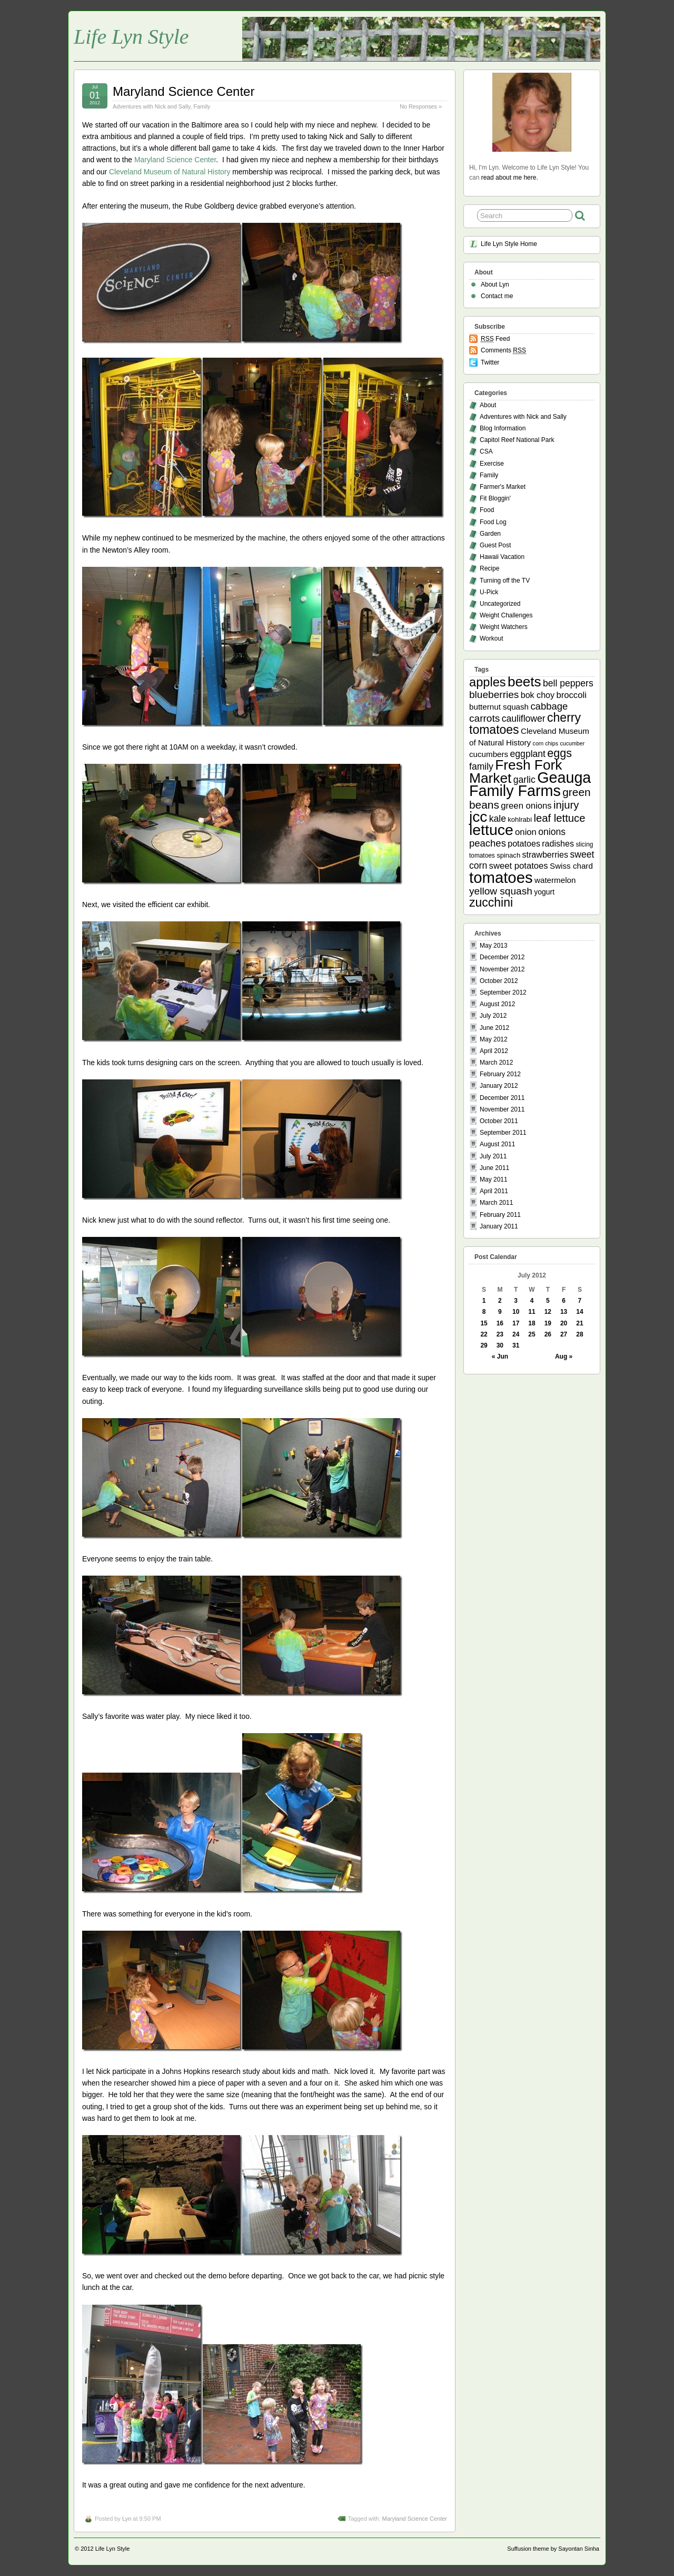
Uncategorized (500, 603)
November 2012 (502, 969)
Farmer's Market (503, 486)
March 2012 (496, 1062)
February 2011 (500, 1214)
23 (500, 1334)
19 (547, 1323)
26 (547, 1334)
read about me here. (509, 177)
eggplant (528, 754)
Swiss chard (571, 865)
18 (531, 1323)
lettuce (491, 829)
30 (500, 1345)
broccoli (571, 695)
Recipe (489, 568)
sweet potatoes (518, 866)
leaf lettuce (559, 818)
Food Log (493, 522)
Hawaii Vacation (502, 557)
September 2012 (503, 992)
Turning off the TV (505, 580)
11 (531, 1311)
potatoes (524, 843)
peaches (487, 843)
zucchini (491, 902)
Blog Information (503, 428)
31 (515, 1345)
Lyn (126, 2518)
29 (483, 1345)
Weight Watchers (504, 627)
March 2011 (496, 1202)
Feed (495, 339)
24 (515, 1334)
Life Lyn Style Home (509, 244)
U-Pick (489, 592)
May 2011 (494, 1179)
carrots (484, 718)
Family (201, 106)
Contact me (497, 296)
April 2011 (494, 1191)
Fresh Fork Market (515, 771)
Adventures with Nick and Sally (151, 106)
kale (497, 818)
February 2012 (500, 1074)
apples (487, 682)
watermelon (555, 880)
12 (547, 1311)
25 (531, 1334)
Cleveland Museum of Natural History (169, 172)
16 (500, 1323)
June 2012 (494, 1027)
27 (563, 1334)
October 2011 (499, 1121)
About (488, 405)
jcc (478, 817)
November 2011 (502, 1109)
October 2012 (499, 981)
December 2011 (502, 1098)
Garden (490, 533)
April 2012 (494, 1051)
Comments (503, 351)
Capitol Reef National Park (517, 440)
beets (524, 682)
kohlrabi (520, 819)
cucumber (572, 743)
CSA (486, 451)
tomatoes (501, 877)
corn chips (546, 743)
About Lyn (495, 284)
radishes (558, 843)
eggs (559, 753)
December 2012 (502, 957)
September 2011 (503, 1132)
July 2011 (493, 1156)
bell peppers (568, 683)
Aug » (563, 1356)
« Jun (500, 1356)
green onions (526, 806)
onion (526, 832)
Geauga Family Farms (530, 784)
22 (483, 1334)
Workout (491, 638)
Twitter (490, 362)
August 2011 (497, 1144)
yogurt (544, 892)
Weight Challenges (506, 615)
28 (579, 1334)
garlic (524, 779)
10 (515, 1311)
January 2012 (499, 1085)
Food (487, 510)
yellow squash (500, 891)
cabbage (549, 706)
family (481, 766)
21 (579, 1323)
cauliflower (524, 718)
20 (563, 1323)
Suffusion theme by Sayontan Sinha (553, 2548)
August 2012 (497, 1004)
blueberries (494, 694)
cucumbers (488, 754)
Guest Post (495, 545)
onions (552, 832)
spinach (508, 855)
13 (563, 1311)
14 (579, 1311)
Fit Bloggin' (495, 498)
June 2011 (494, 1168)
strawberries (545, 854)
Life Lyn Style (131, 36)
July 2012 (493, 1015)
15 (483, 1323)
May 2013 (494, 945)
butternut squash (499, 706)
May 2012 (494, 1039)
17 (515, 1323)
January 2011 (499, 1226)
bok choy (537, 695)
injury (566, 805)
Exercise (492, 463)
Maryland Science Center (183, 91)
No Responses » (421, 106)
